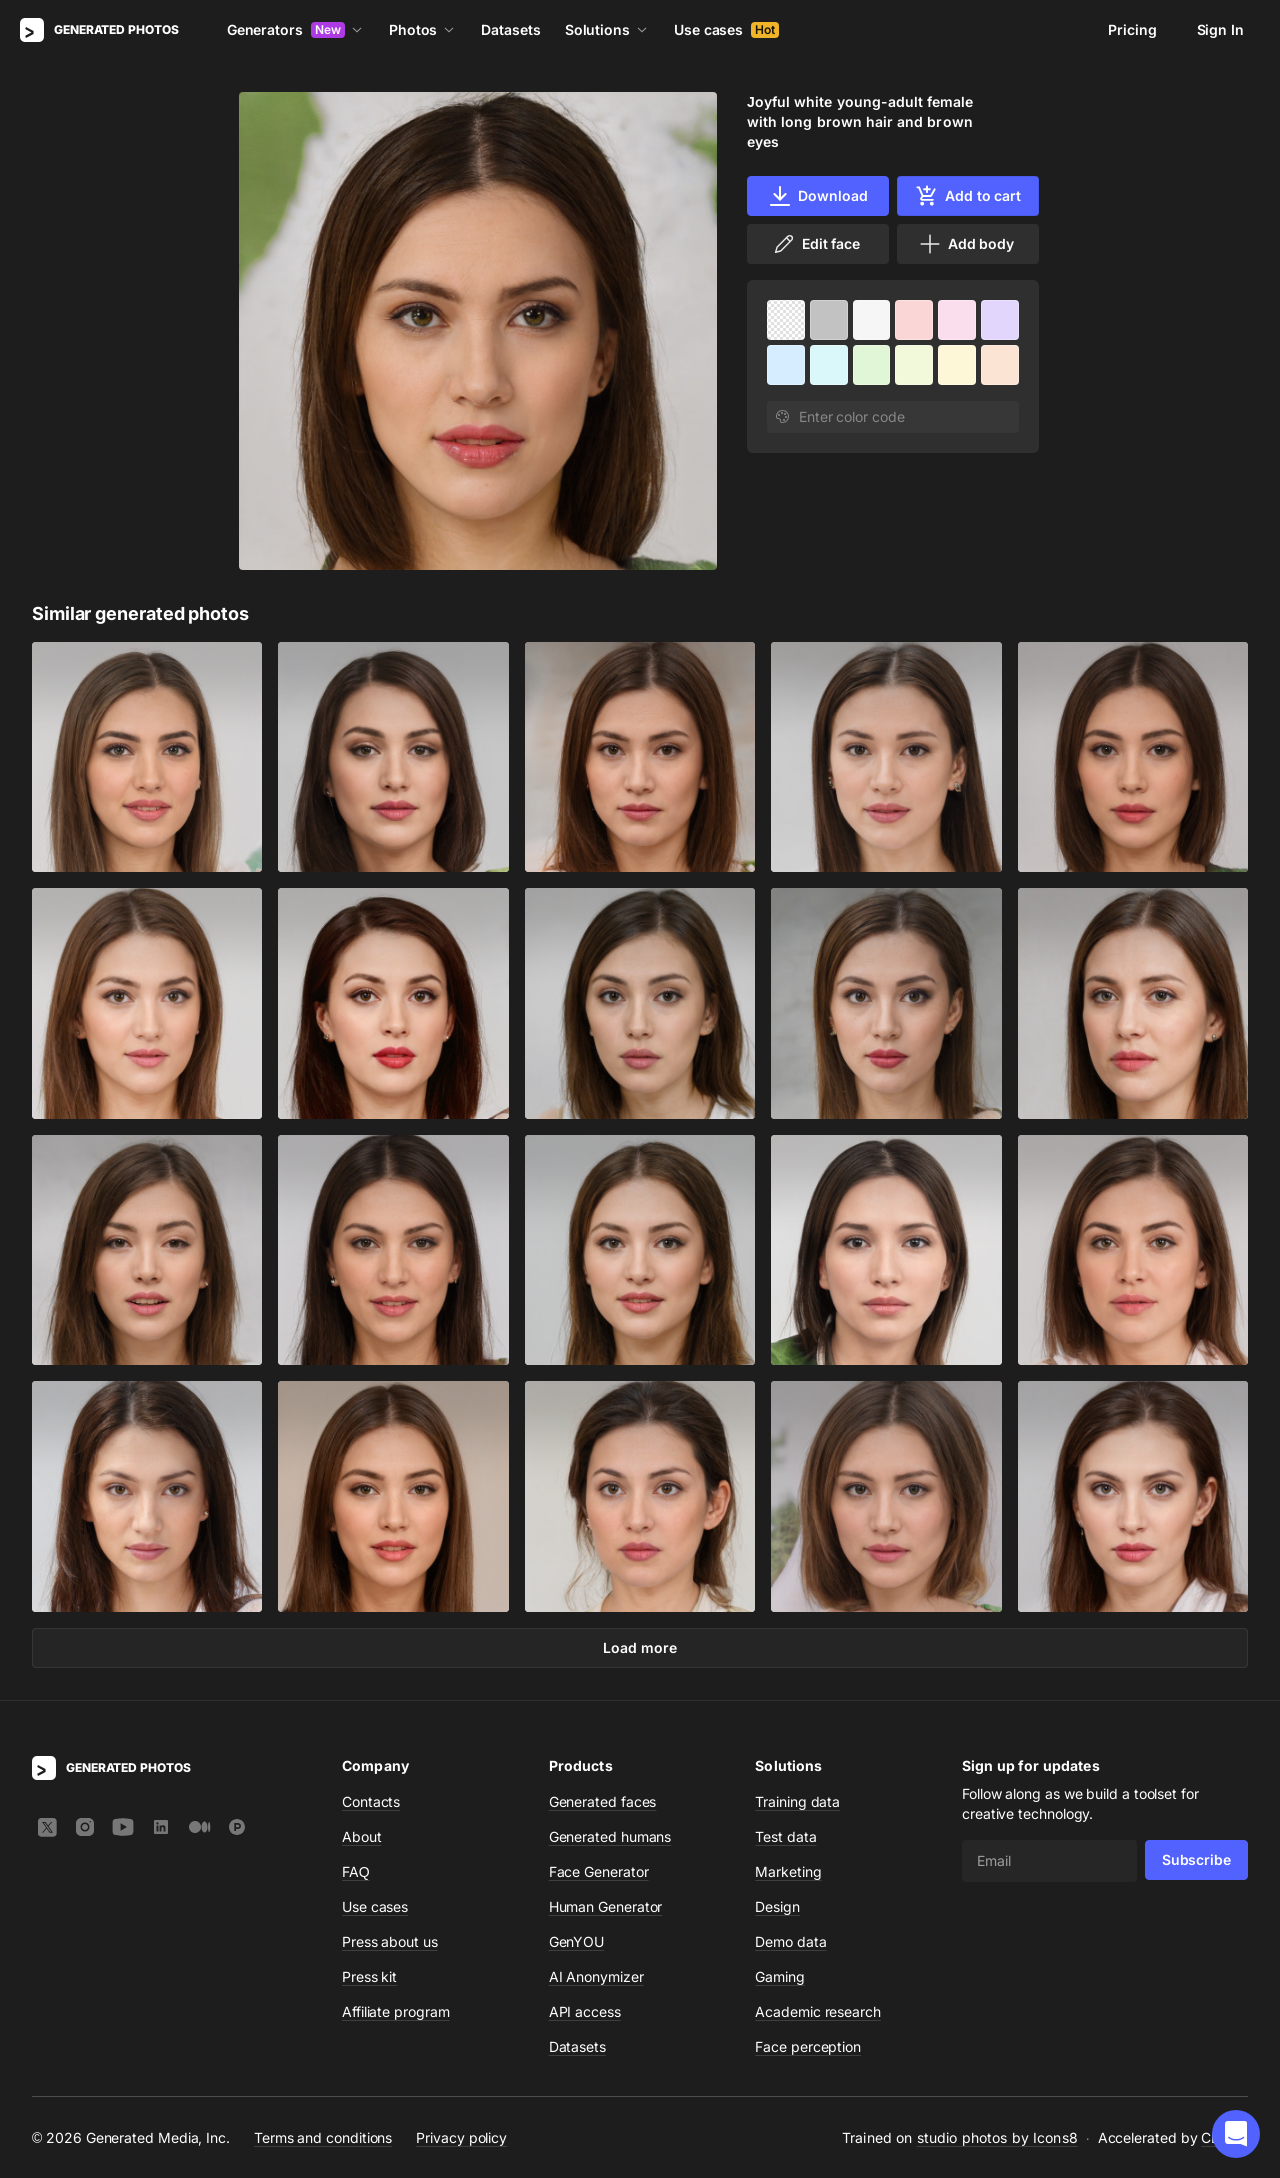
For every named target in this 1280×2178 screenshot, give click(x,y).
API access (585, 2011)
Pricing (1132, 29)
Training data (797, 1801)
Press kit (369, 1976)
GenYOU (577, 1941)
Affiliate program (396, 2011)
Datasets (510, 29)
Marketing (788, 1871)
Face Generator (599, 1871)
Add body (966, 244)
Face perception (808, 2046)
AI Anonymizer (596, 1976)
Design (777, 1906)
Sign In (1220, 29)
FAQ (356, 1871)
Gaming (780, 1976)
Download (817, 196)
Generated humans (610, 1836)
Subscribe (1196, 1859)
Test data (785, 1836)
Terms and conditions (323, 2136)
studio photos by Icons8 (997, 2137)
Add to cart (968, 196)
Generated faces (603, 1801)
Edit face (816, 244)
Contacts (371, 1801)
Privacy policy (461, 2136)
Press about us (390, 1941)
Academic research (818, 2011)
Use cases (726, 29)
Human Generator (606, 1906)
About (362, 1836)
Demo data (790, 1941)
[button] (1236, 2134)
